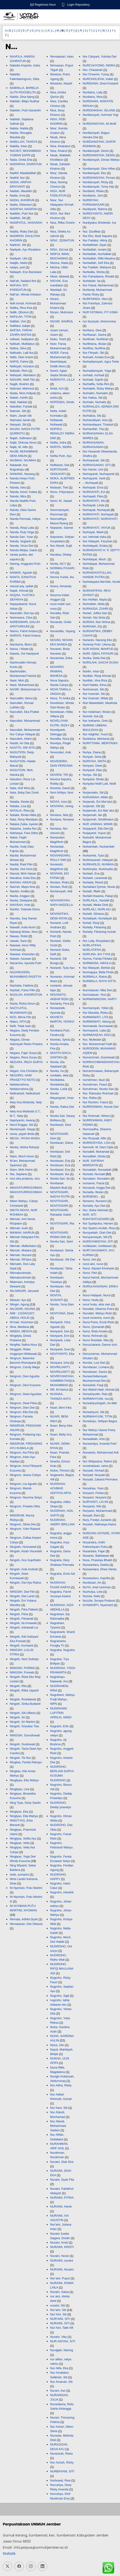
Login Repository (78, 4)
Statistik (9, 2553)
